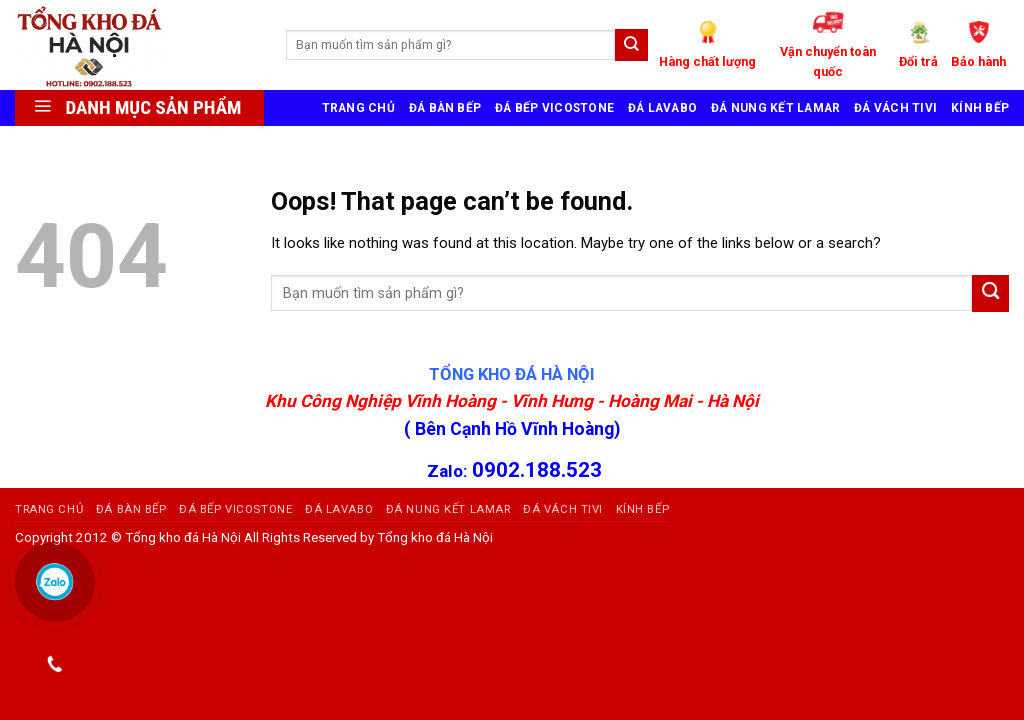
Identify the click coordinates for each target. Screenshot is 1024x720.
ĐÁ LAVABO (662, 108)
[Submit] (990, 293)
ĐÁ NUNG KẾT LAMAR (775, 108)
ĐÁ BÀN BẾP (445, 108)
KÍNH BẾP (980, 108)
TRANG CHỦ (358, 108)
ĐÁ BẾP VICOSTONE (554, 108)
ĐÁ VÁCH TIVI (895, 108)
